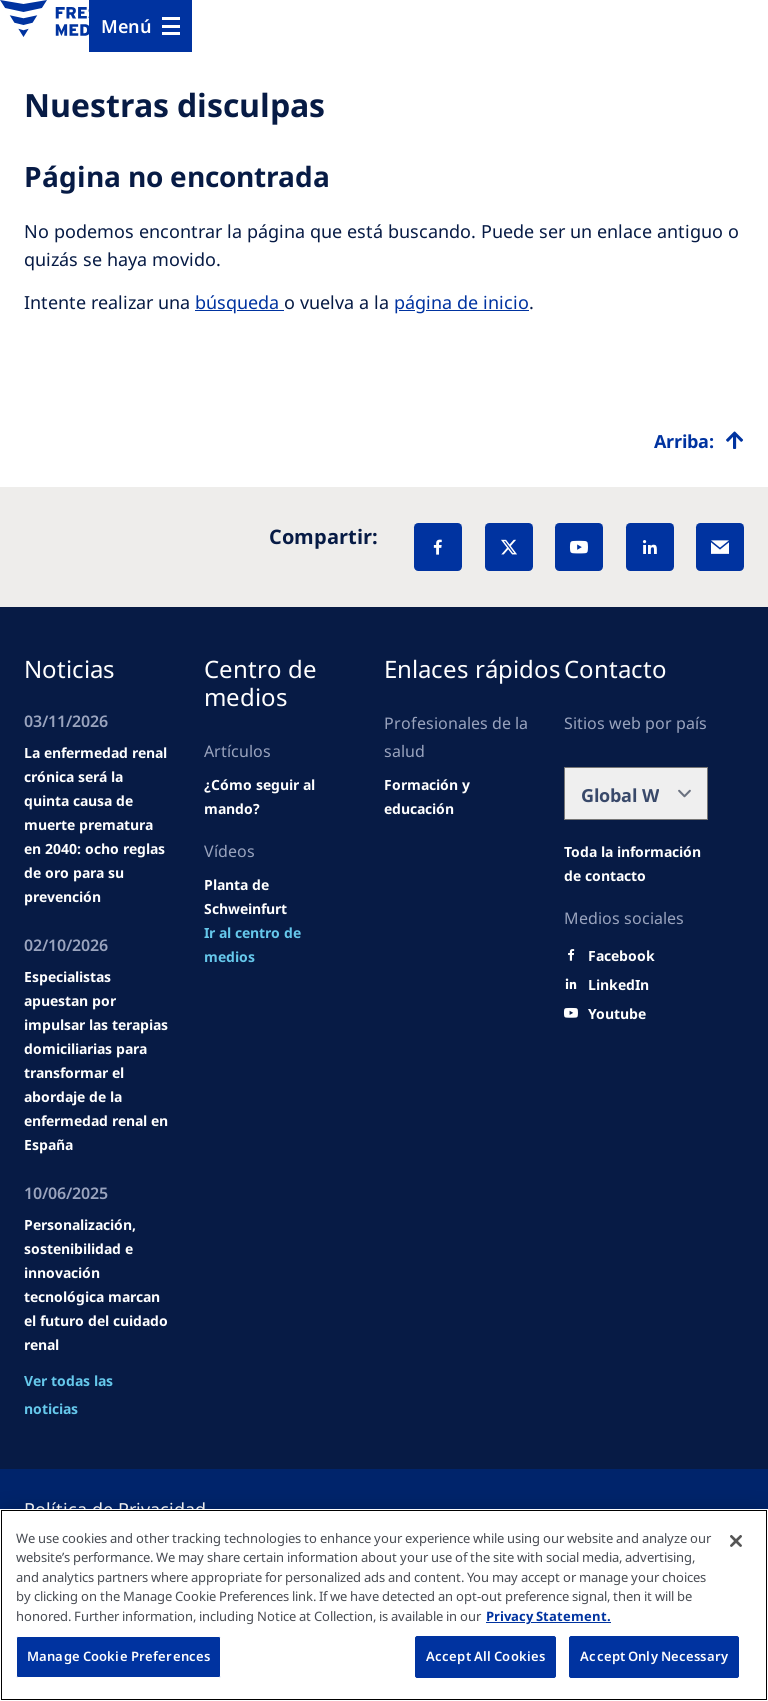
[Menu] (140, 26)
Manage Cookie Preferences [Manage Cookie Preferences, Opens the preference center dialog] (118, 1656)
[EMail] (720, 547)
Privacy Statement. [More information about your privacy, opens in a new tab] (548, 1616)
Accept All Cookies (485, 1656)
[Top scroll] (699, 441)
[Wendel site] (276, 797)
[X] (509, 547)
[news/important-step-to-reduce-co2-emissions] (276, 945)
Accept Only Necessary (654, 1656)
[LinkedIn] (650, 547)
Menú (126, 26)
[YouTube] (579, 547)
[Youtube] (617, 1014)
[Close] (736, 1541)
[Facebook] (438, 547)
